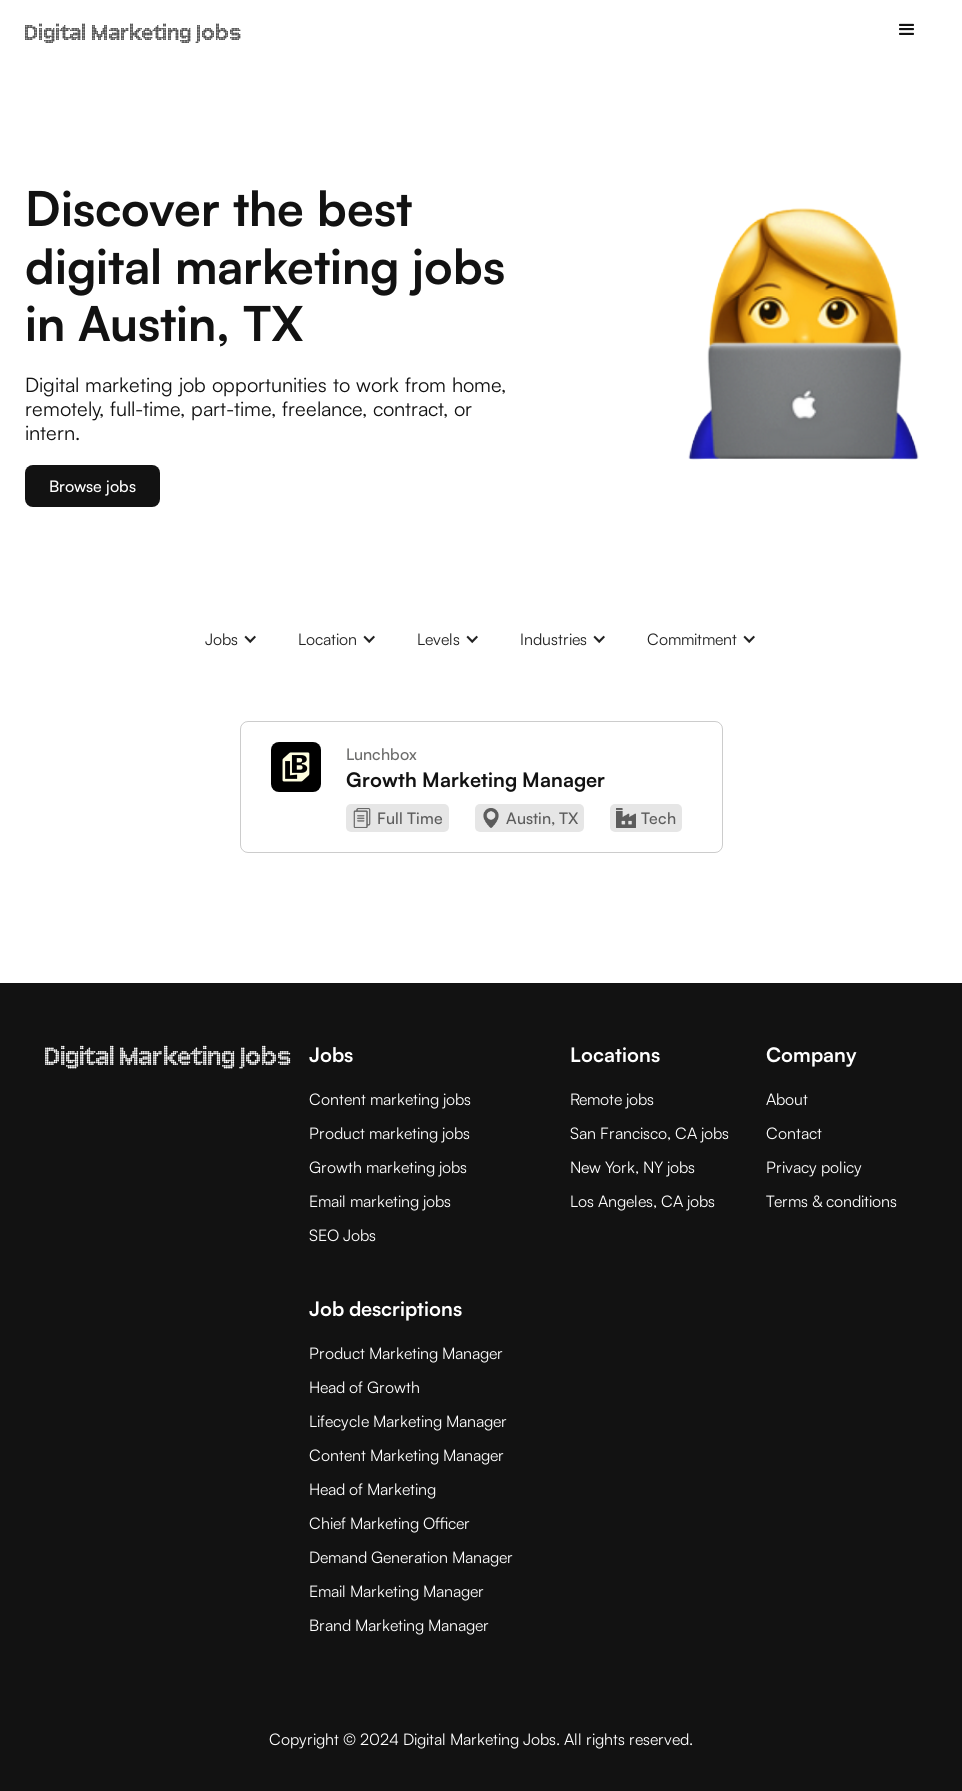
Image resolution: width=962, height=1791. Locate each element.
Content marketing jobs (390, 1099)
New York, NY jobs (632, 1167)
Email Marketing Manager (396, 1591)
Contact (794, 1133)
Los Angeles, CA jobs (642, 1201)
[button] (907, 30)
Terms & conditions (831, 1201)
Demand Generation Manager (411, 1557)
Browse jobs (92, 486)
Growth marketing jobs (388, 1167)
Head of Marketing (372, 1489)
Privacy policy (814, 1167)
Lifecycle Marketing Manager (408, 1421)
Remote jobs (612, 1099)
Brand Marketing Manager (399, 1625)
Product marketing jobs (389, 1133)
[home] (133, 22)
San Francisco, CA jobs (649, 1133)
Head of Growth (364, 1387)
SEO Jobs (342, 1235)
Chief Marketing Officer (389, 1523)
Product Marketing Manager (406, 1353)
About (787, 1099)
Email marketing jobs (380, 1201)
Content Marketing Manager (406, 1455)
